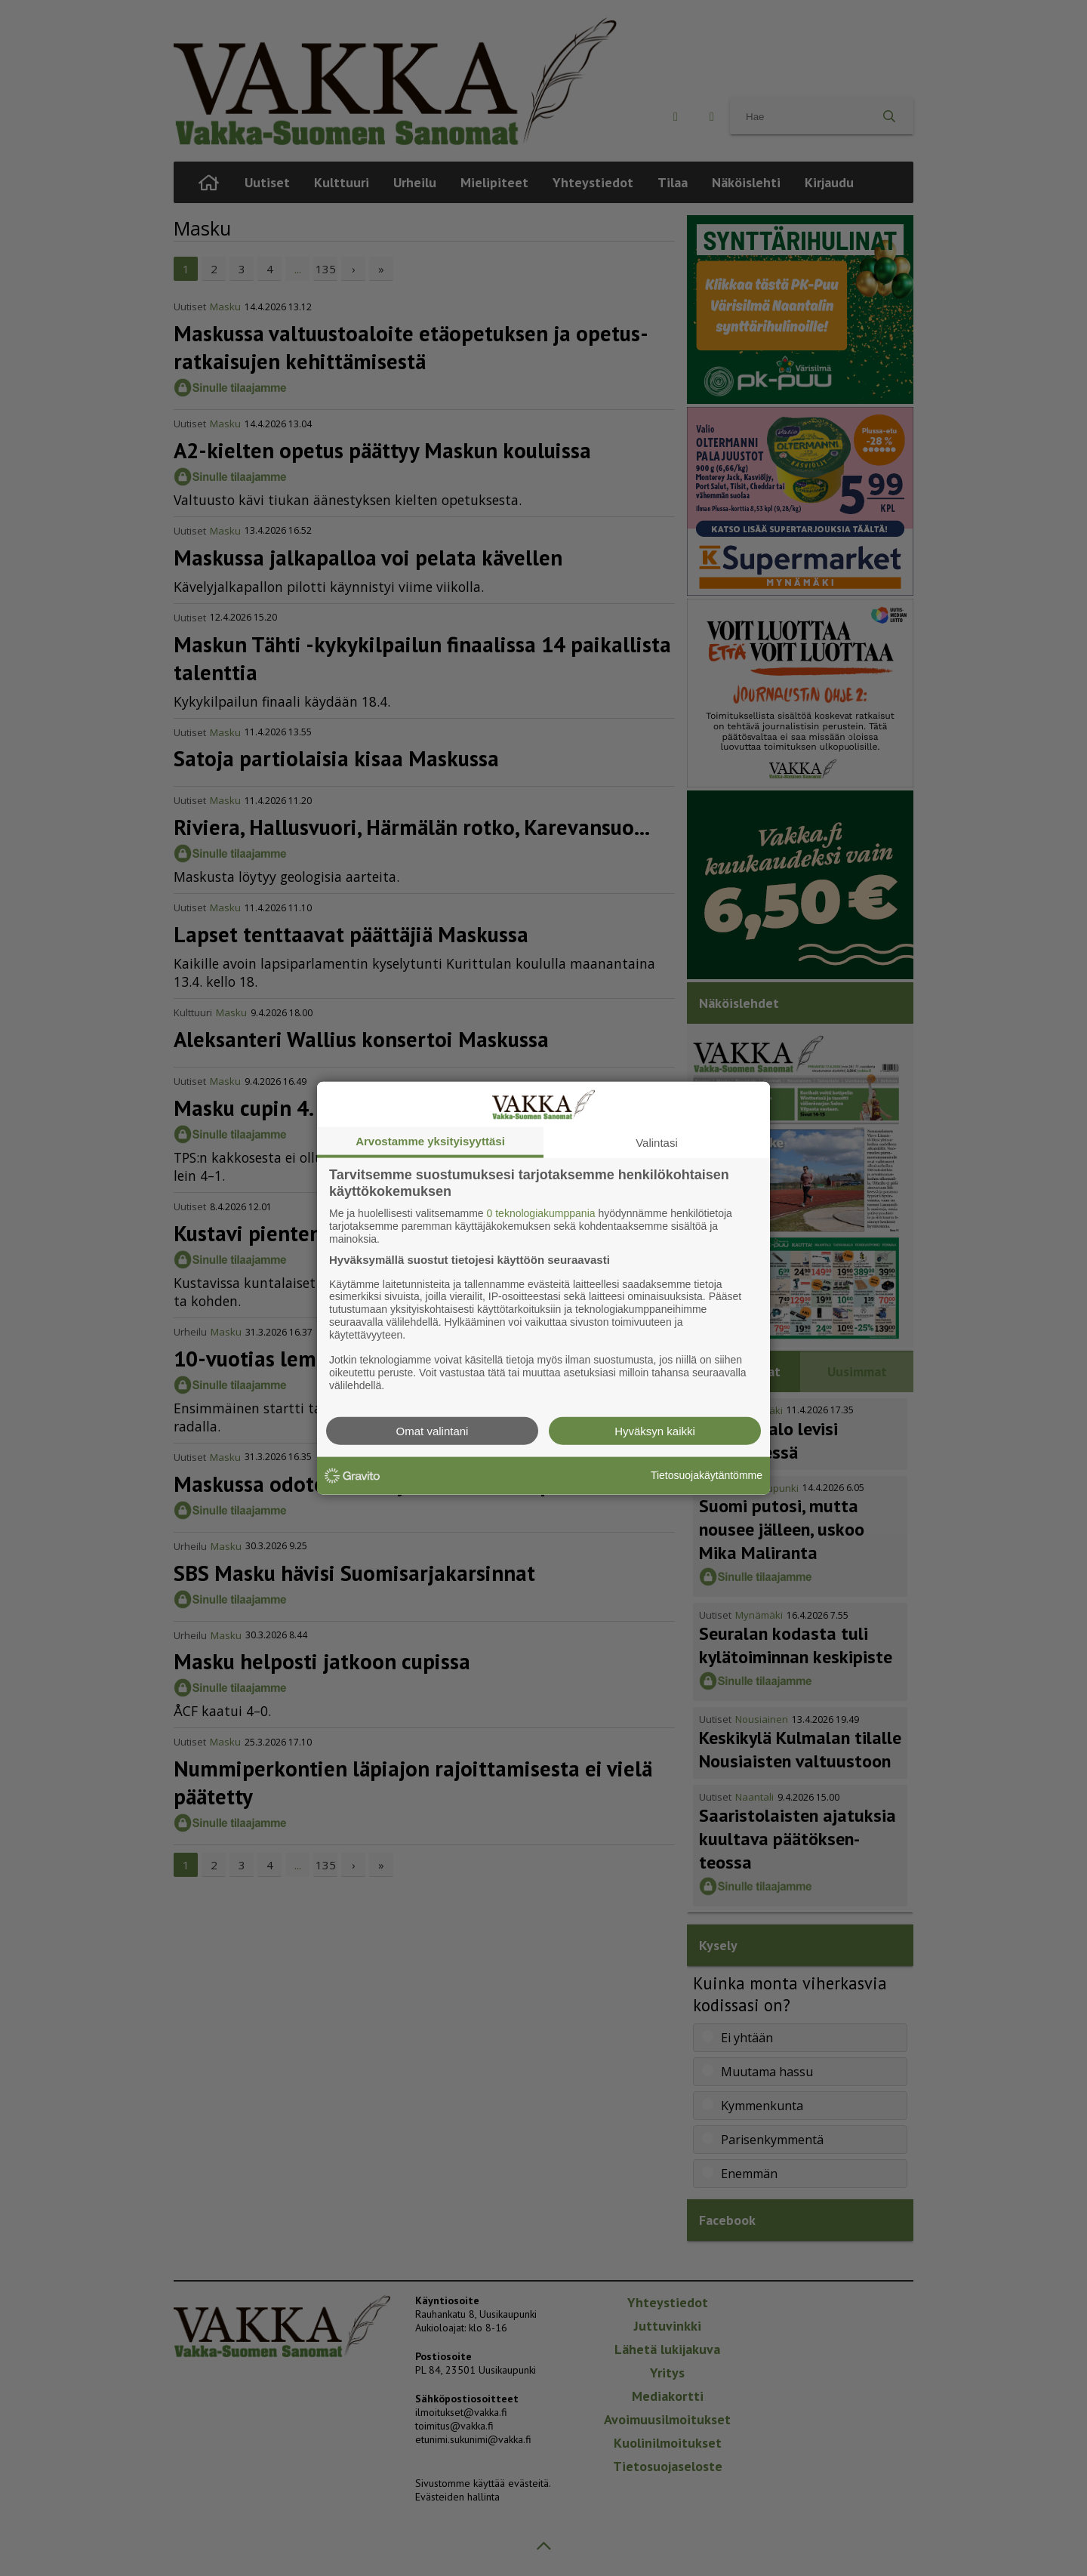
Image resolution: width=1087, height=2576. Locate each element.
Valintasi (657, 1142)
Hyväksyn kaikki (654, 1430)
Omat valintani (432, 1430)
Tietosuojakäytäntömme (706, 1475)
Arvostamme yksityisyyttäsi (430, 1141)
